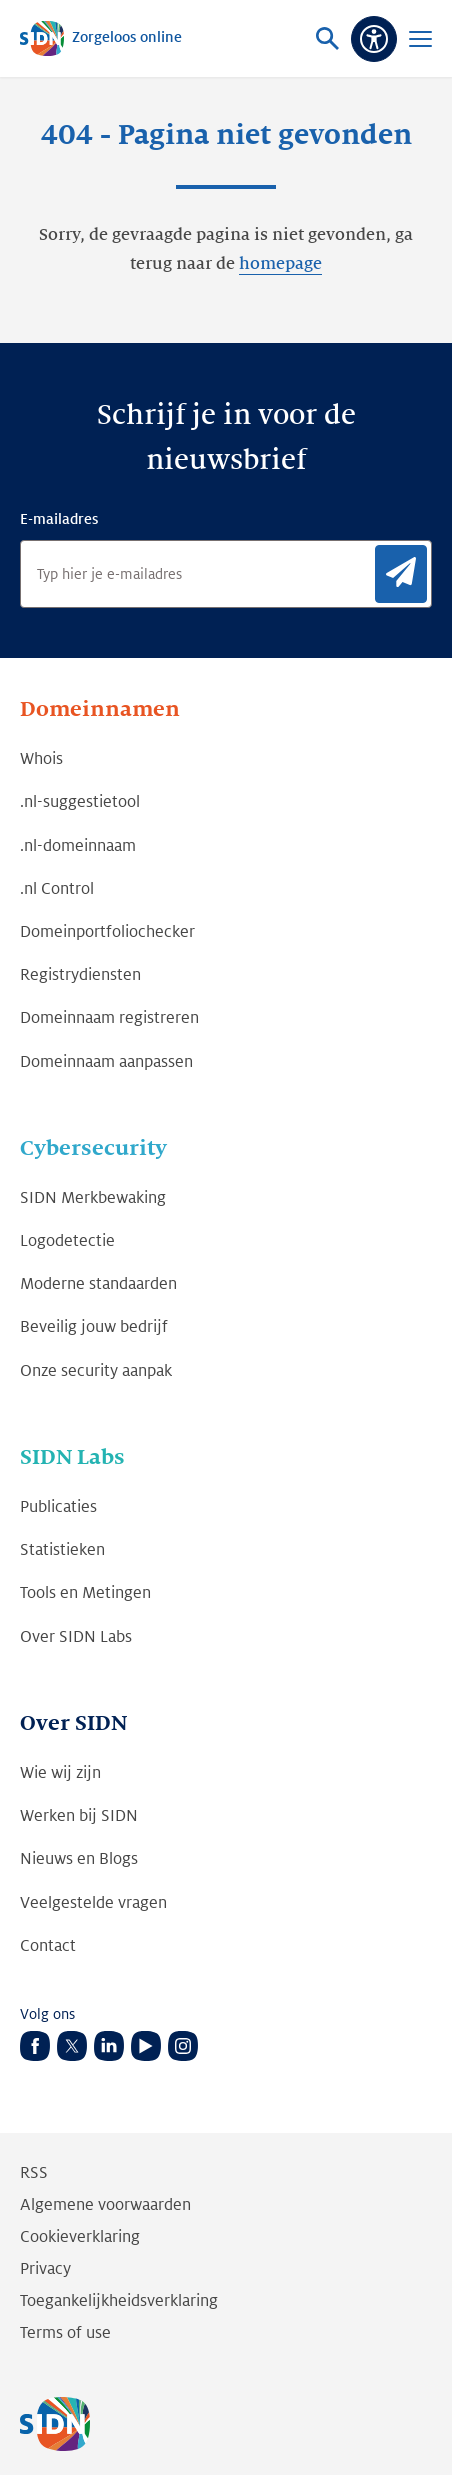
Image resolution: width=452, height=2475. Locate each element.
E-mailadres (59, 519)
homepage (280, 264)
